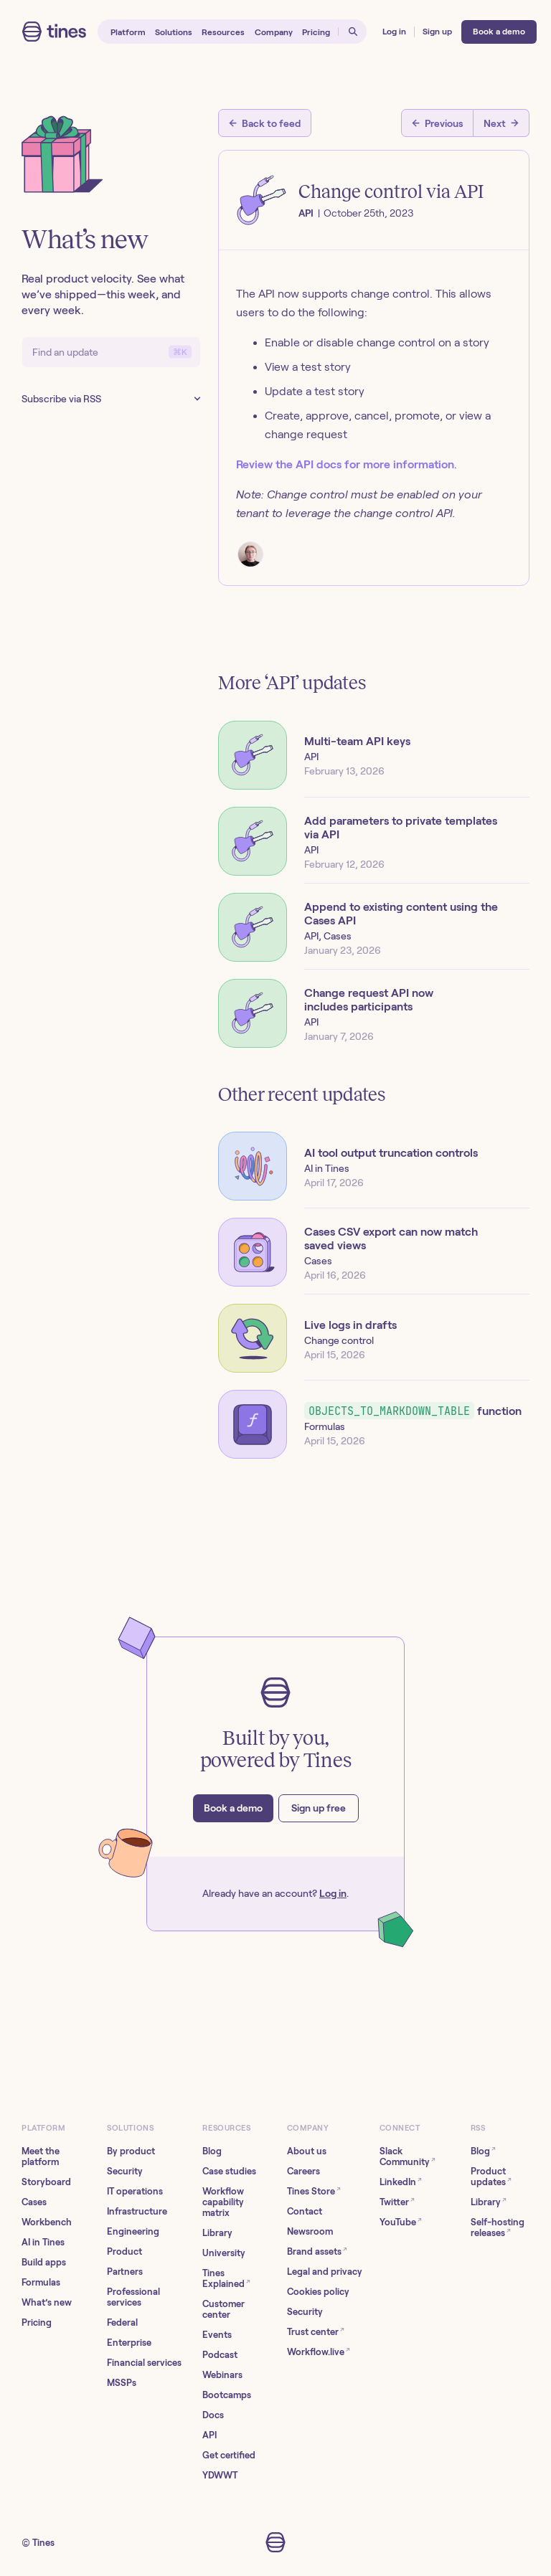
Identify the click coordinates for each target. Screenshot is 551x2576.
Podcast (219, 2354)
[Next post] (501, 123)
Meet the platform (41, 2156)
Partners (125, 2271)
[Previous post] (437, 123)
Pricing (37, 2322)
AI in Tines (43, 2242)
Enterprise (129, 2342)
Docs (213, 2415)
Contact (304, 2211)
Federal (122, 2322)
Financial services (144, 2362)
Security (125, 2171)
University (223, 2253)
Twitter (397, 2201)
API (209, 2435)
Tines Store (314, 2190)
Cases (34, 2202)
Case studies (229, 2171)
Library (217, 2232)
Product (124, 2251)
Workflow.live (318, 2351)
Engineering (133, 2231)
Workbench (47, 2222)
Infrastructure (137, 2211)
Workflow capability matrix (223, 2202)
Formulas (41, 2282)
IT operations (135, 2191)
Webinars (222, 2374)
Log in (333, 1893)
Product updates (491, 2176)
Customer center (223, 2309)
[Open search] (353, 32)
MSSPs (121, 2382)
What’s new (47, 2302)
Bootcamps (226, 2395)
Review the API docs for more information (345, 464)
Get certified (228, 2455)
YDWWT (219, 2475)
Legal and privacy (324, 2271)
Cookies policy (318, 2291)
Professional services (133, 2297)
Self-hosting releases (497, 2227)
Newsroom (310, 2231)
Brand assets (317, 2251)
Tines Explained (226, 2278)
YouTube (401, 2221)
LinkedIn (401, 2181)
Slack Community (407, 2156)
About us (306, 2151)
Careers (303, 2171)
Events (217, 2334)
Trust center (315, 2331)
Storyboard (46, 2182)
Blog (212, 2151)
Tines (43, 2542)
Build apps (44, 2262)
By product (131, 2151)
